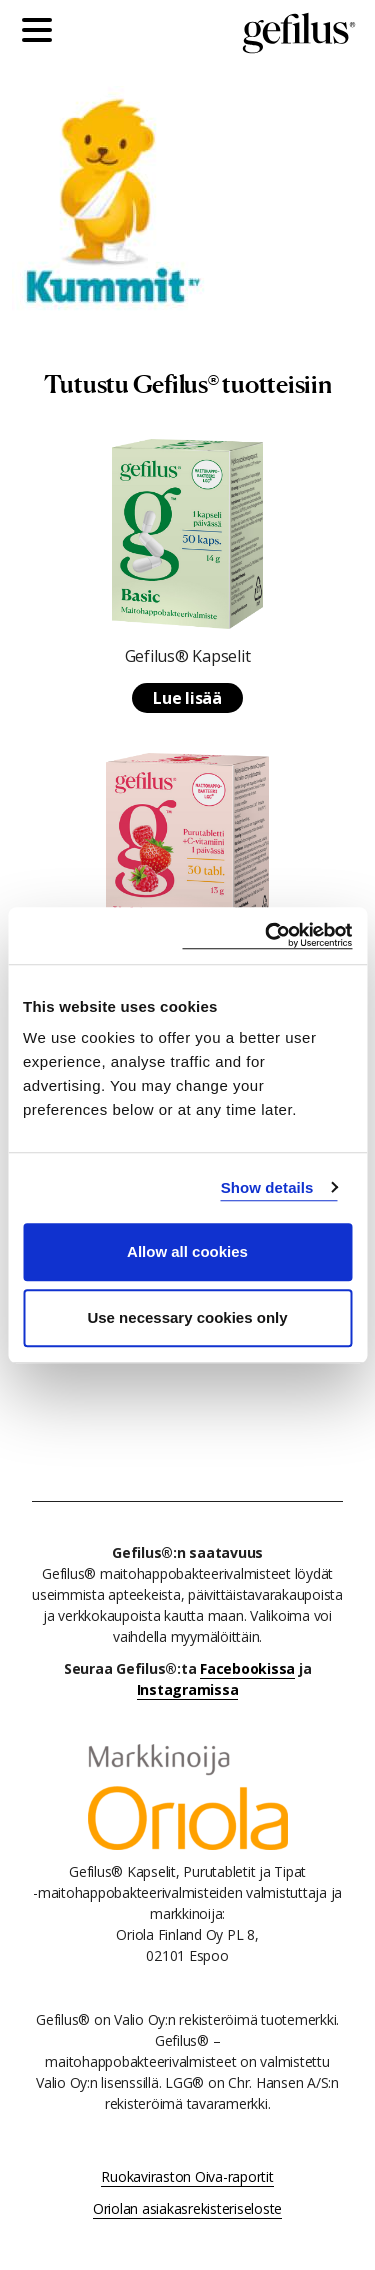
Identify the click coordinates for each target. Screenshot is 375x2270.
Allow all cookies (187, 1251)
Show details (267, 1187)
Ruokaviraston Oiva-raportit (187, 2176)
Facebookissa (247, 1668)
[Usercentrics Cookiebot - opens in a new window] (267, 935)
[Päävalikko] (42, 33)
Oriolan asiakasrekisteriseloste (187, 2208)
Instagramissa (188, 1689)
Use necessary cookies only (187, 1317)
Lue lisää (187, 698)
